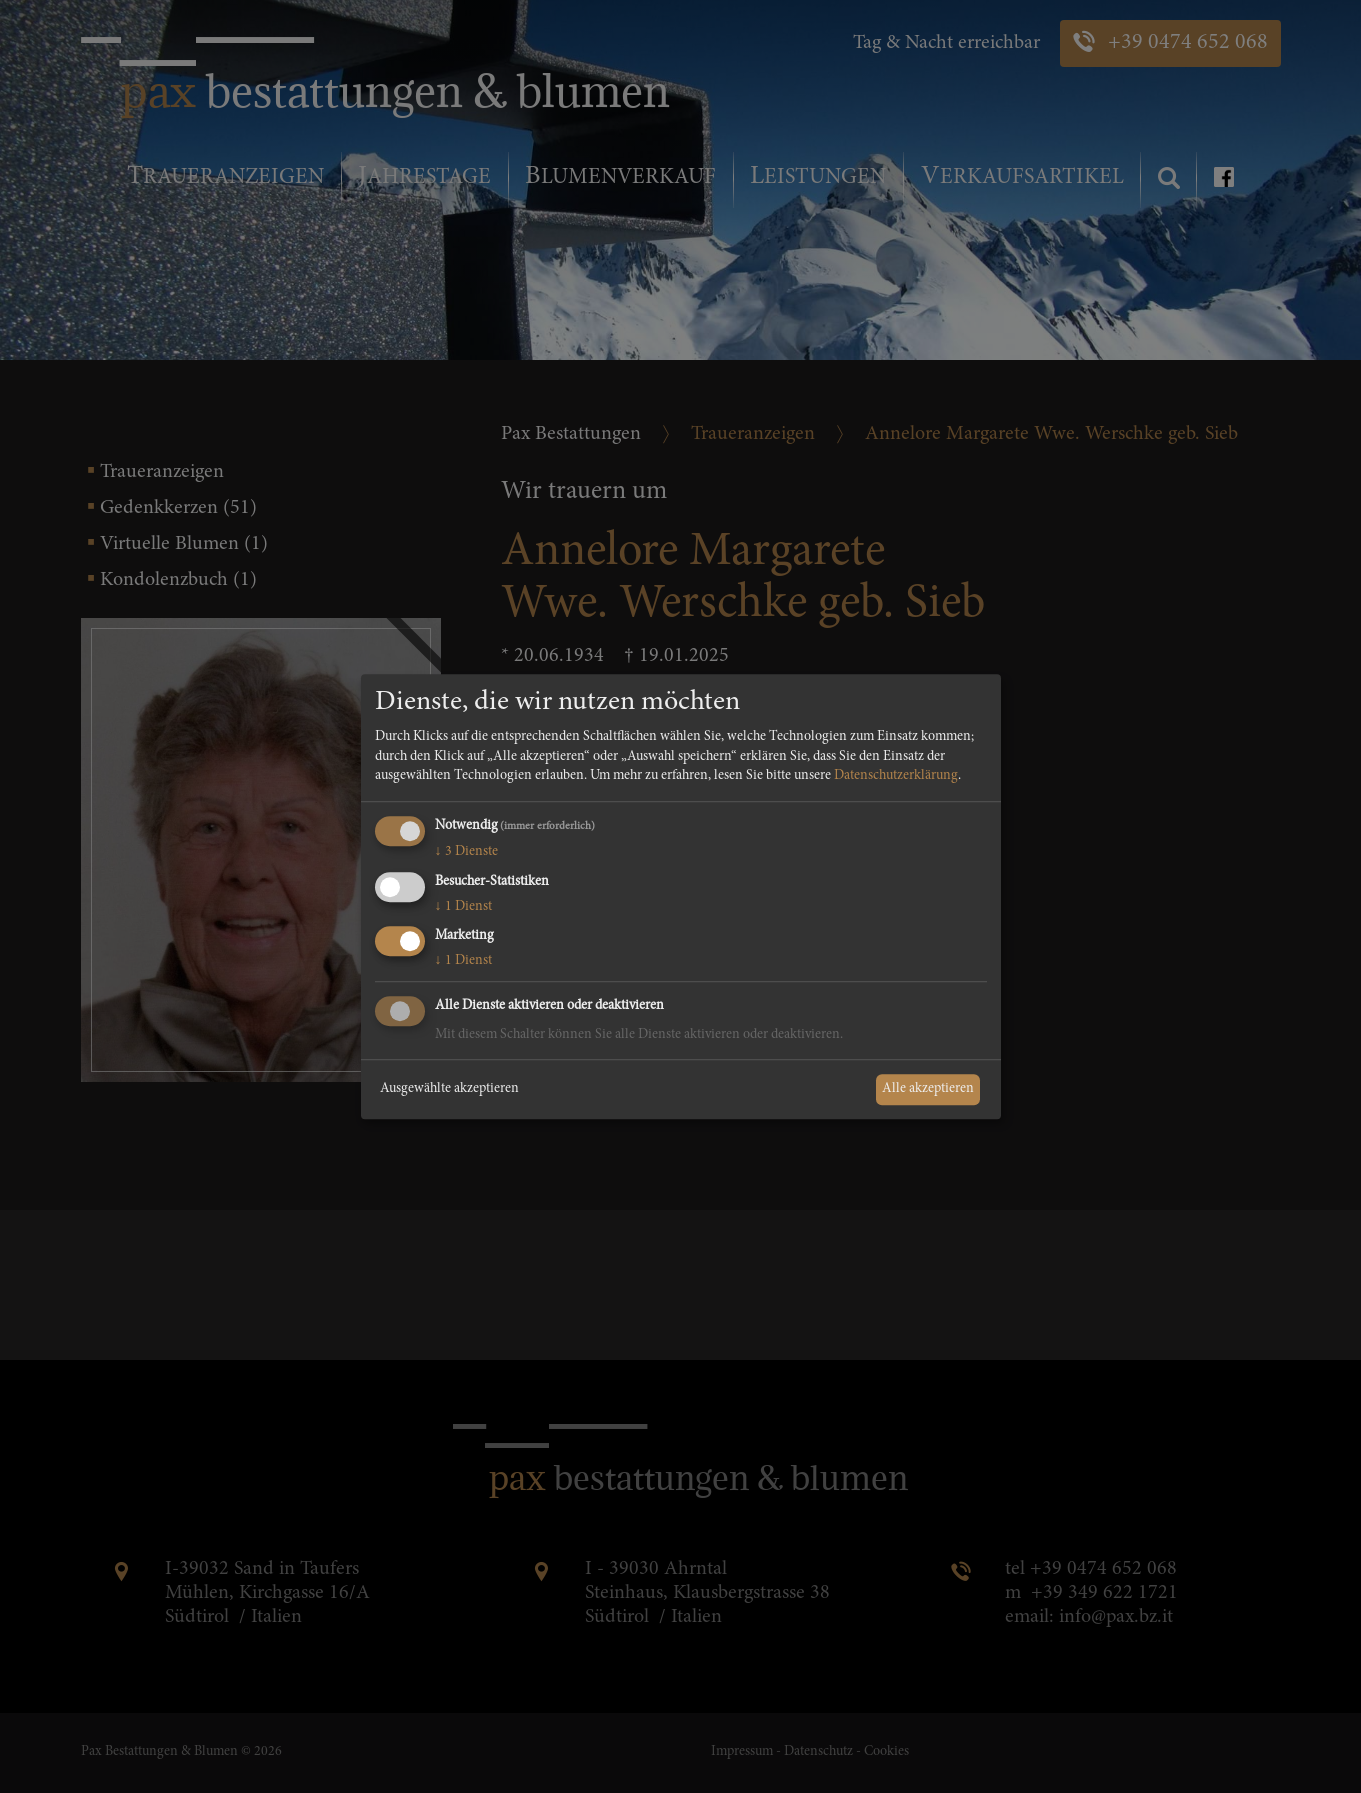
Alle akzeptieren (928, 1089)
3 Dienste (466, 852)
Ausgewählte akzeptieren (449, 1089)
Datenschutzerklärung (896, 777)
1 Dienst (463, 907)
